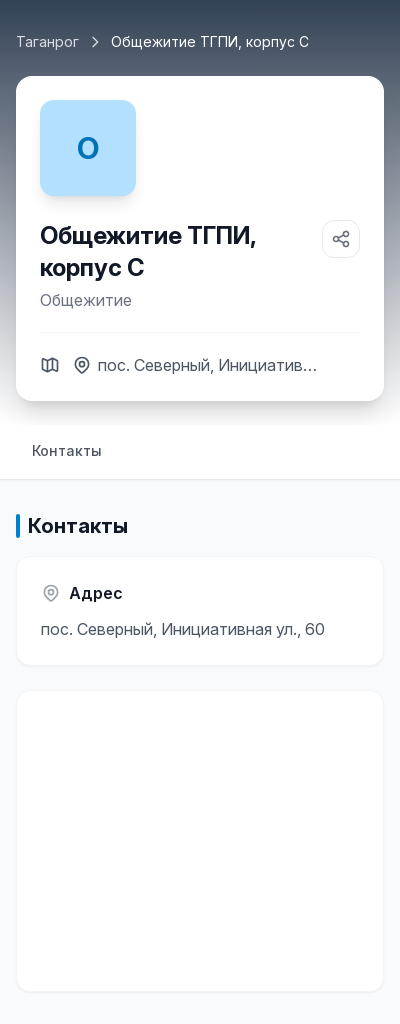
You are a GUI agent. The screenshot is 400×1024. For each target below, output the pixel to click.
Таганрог (47, 41)
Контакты (67, 450)
